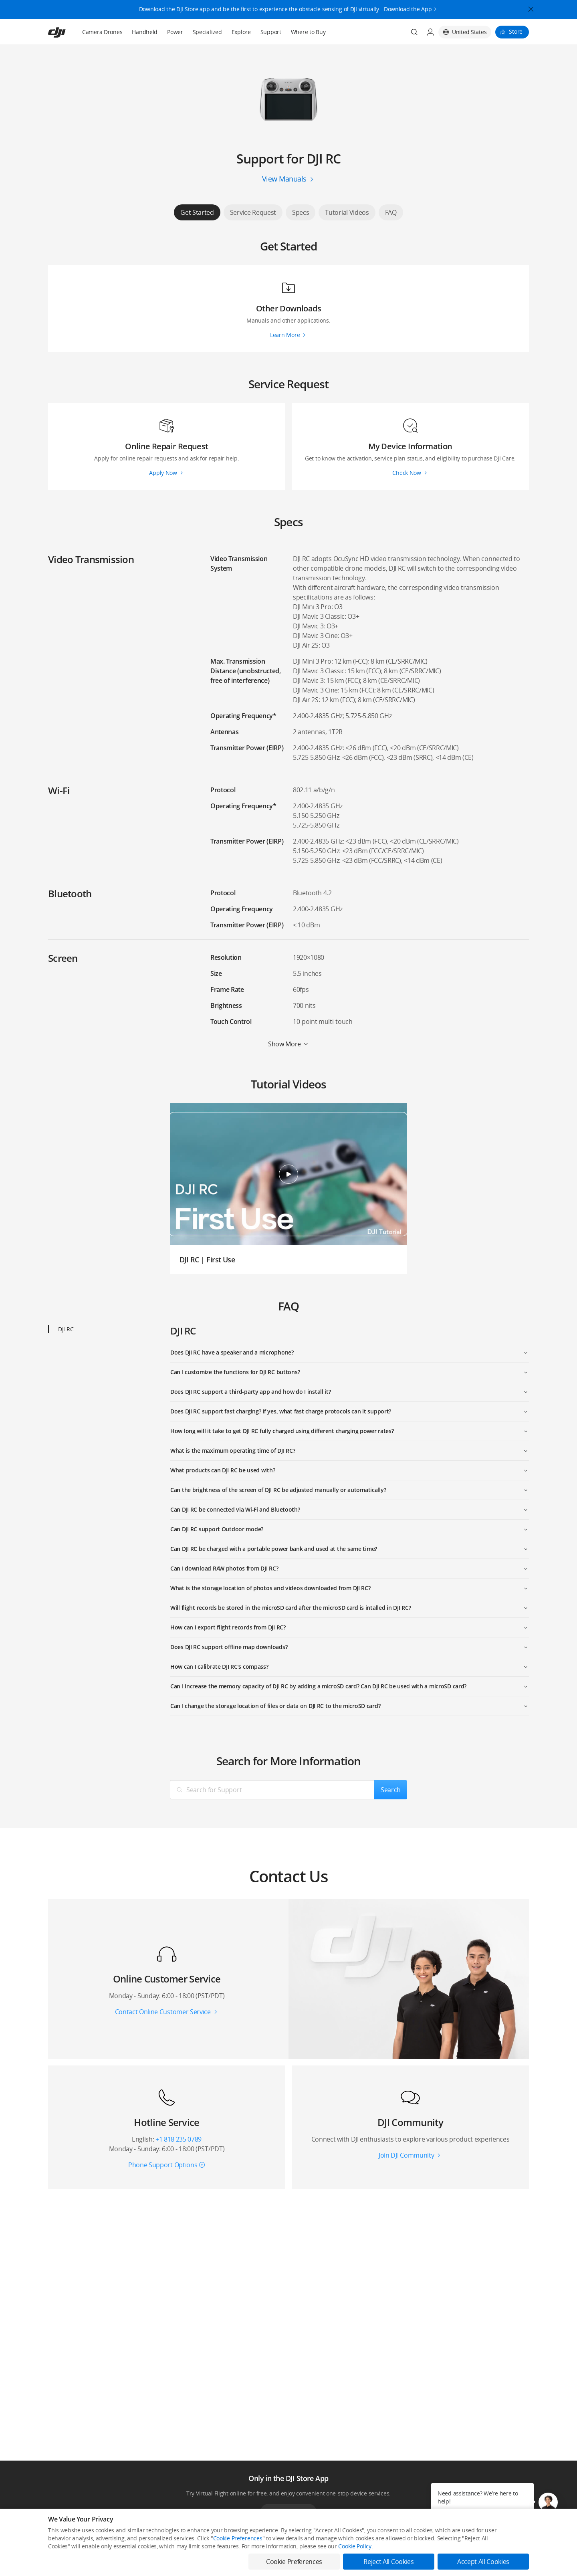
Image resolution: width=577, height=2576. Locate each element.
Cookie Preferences (237, 2538)
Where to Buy (308, 32)
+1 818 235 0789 (178, 2139)
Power (175, 32)
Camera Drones (102, 32)
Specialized (207, 32)
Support (270, 32)
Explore (241, 32)
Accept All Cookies (483, 2561)
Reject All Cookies (388, 2561)
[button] (548, 2502)
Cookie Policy (354, 2546)
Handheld (144, 32)
